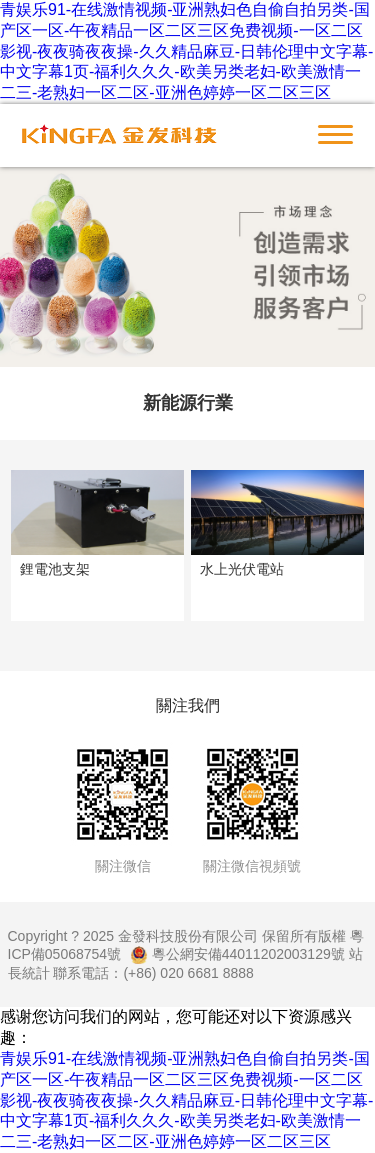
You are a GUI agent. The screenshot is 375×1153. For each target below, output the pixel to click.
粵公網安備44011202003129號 (237, 954)
